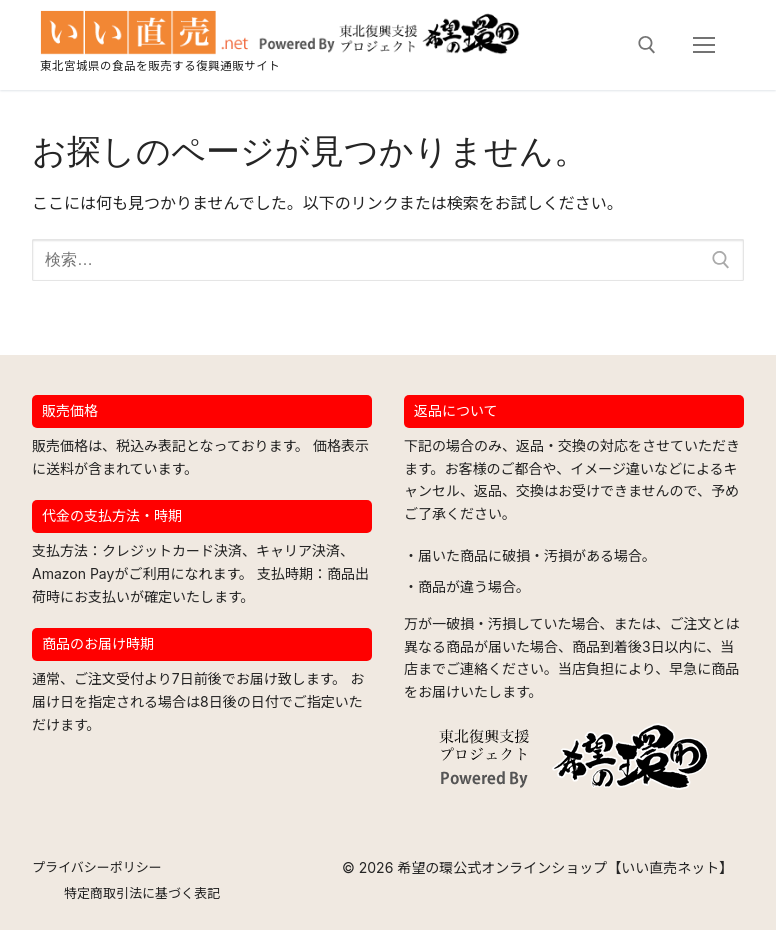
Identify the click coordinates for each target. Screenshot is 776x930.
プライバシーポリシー (97, 867)
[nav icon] (704, 45)
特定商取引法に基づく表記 (142, 893)
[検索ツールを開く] (647, 45)
